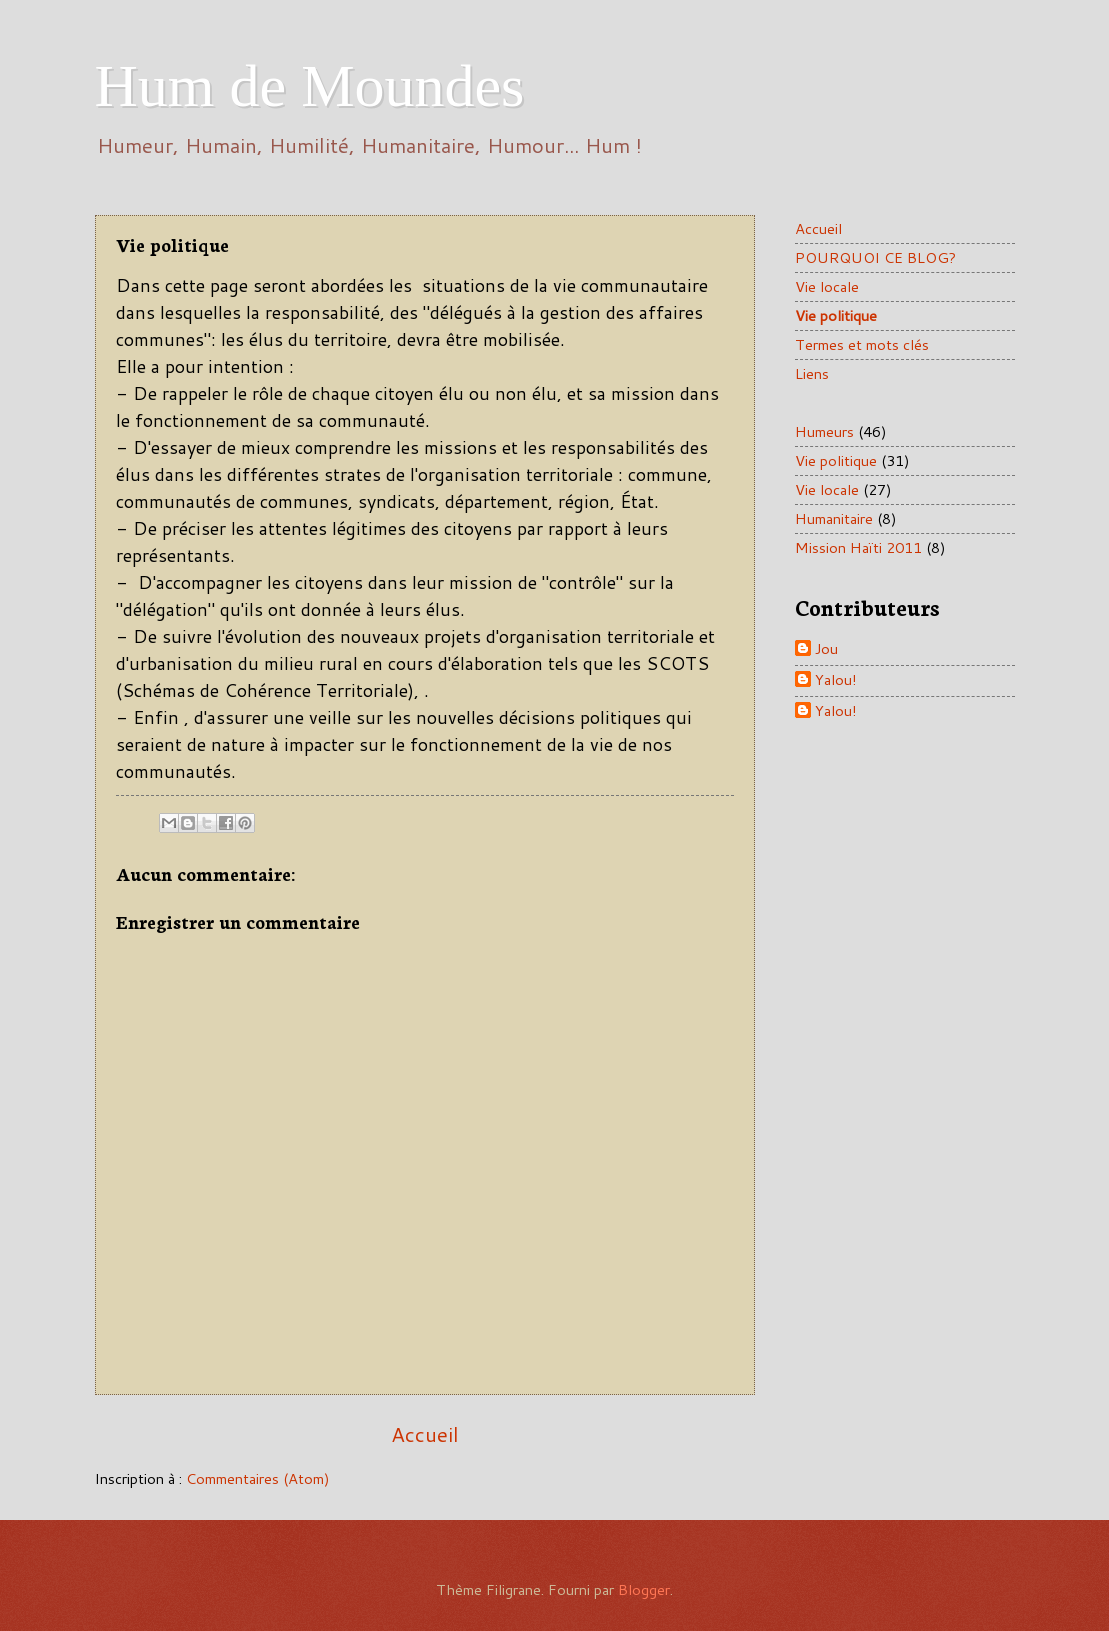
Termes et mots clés (862, 344)
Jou (826, 649)
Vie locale (827, 286)
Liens (812, 373)
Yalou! (836, 680)
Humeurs (824, 431)
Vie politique (836, 315)
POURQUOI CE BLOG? (875, 257)
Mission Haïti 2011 (858, 547)
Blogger (644, 1589)
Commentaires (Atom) (258, 1478)
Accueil (425, 1434)
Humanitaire (834, 518)
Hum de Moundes (310, 86)
